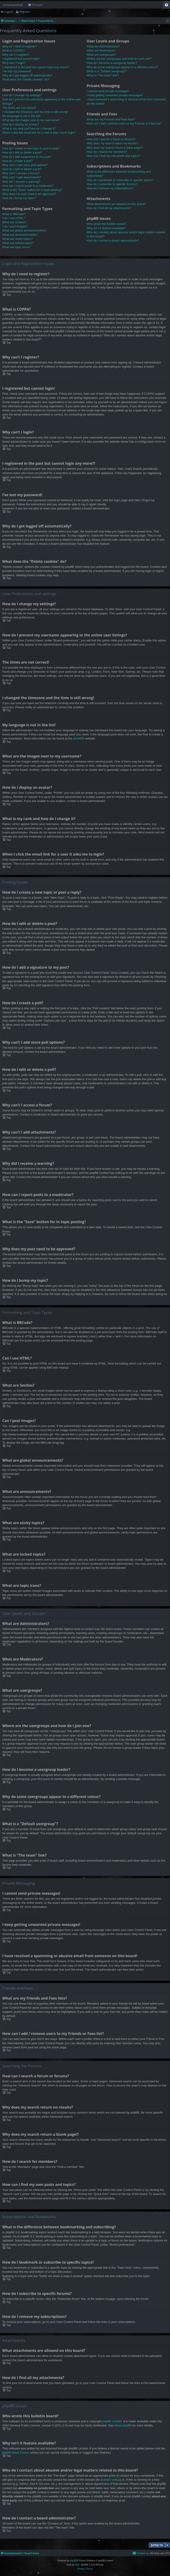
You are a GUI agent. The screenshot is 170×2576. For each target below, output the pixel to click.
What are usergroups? (101, 54)
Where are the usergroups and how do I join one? (119, 58)
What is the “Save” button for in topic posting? (32, 190)
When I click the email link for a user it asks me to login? (39, 132)
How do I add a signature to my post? (26, 156)
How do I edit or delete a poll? (21, 169)
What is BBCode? (14, 214)
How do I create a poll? (17, 161)
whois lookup (111, 2479)
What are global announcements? (24, 230)
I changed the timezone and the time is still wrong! (35, 112)
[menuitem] (166, 5)
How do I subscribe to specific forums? (112, 184)
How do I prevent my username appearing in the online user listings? (41, 101)
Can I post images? (15, 226)
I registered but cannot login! (21, 58)
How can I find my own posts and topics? (113, 156)
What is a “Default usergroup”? (107, 71)
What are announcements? (20, 234)
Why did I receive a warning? (21, 181)
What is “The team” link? (103, 75)
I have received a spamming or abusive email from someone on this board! (126, 101)
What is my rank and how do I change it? (29, 128)
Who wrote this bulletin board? (107, 224)
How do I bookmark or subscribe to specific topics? (120, 180)
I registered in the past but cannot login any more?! (35, 67)
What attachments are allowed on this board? (116, 204)
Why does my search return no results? (112, 143)
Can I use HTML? (13, 218)
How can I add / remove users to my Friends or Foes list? (124, 123)
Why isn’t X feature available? (106, 228)
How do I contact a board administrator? (113, 240)
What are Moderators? (101, 50)
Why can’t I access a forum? (20, 173)
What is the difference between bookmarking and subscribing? (119, 173)
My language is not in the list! (21, 116)
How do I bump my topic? (19, 198)
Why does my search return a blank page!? (115, 147)
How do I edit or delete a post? (22, 152)
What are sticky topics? (17, 239)
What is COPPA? (13, 50)
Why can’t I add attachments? (21, 177)
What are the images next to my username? (31, 120)
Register (25, 12)
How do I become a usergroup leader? (112, 63)
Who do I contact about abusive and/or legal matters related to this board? (126, 234)
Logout (8, 12)
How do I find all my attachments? (109, 208)
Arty (77, 2564)
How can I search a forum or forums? (111, 139)
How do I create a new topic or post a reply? (31, 148)
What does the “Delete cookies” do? (25, 79)
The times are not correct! (19, 107)
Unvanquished (13, 5)
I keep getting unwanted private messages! (115, 95)
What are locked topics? (18, 243)
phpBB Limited (112, 2421)
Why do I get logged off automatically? (27, 75)
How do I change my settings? (22, 95)
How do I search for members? (107, 151)
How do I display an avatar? (20, 124)
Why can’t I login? (14, 63)
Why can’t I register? (15, 54)
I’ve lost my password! (16, 71)
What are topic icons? (16, 247)
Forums (37, 5)
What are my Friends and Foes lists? (111, 119)
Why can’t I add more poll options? (25, 165)
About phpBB (123, 2425)
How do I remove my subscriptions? (110, 188)
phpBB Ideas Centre (15, 2452)
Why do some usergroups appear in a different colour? (122, 67)
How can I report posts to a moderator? (27, 185)
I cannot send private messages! (108, 91)
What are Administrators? (103, 46)
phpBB (77, 738)
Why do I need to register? (19, 46)
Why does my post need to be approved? (29, 194)
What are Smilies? (14, 222)
